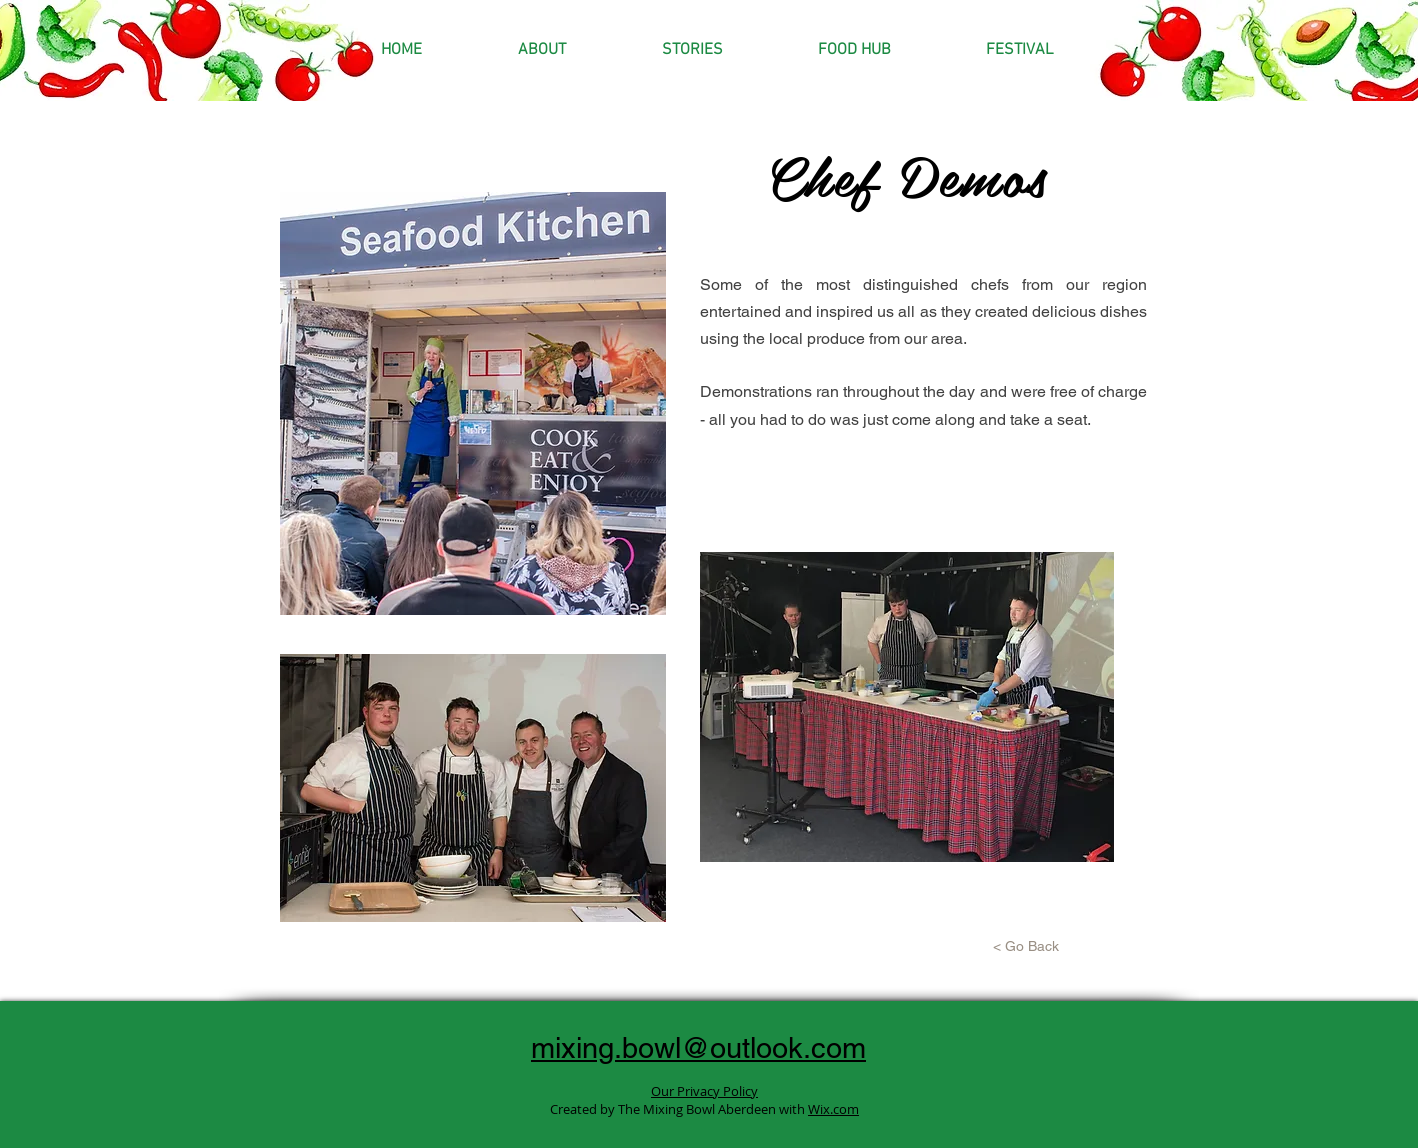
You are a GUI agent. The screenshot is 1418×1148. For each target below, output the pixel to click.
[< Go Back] (1026, 947)
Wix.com (833, 1109)
